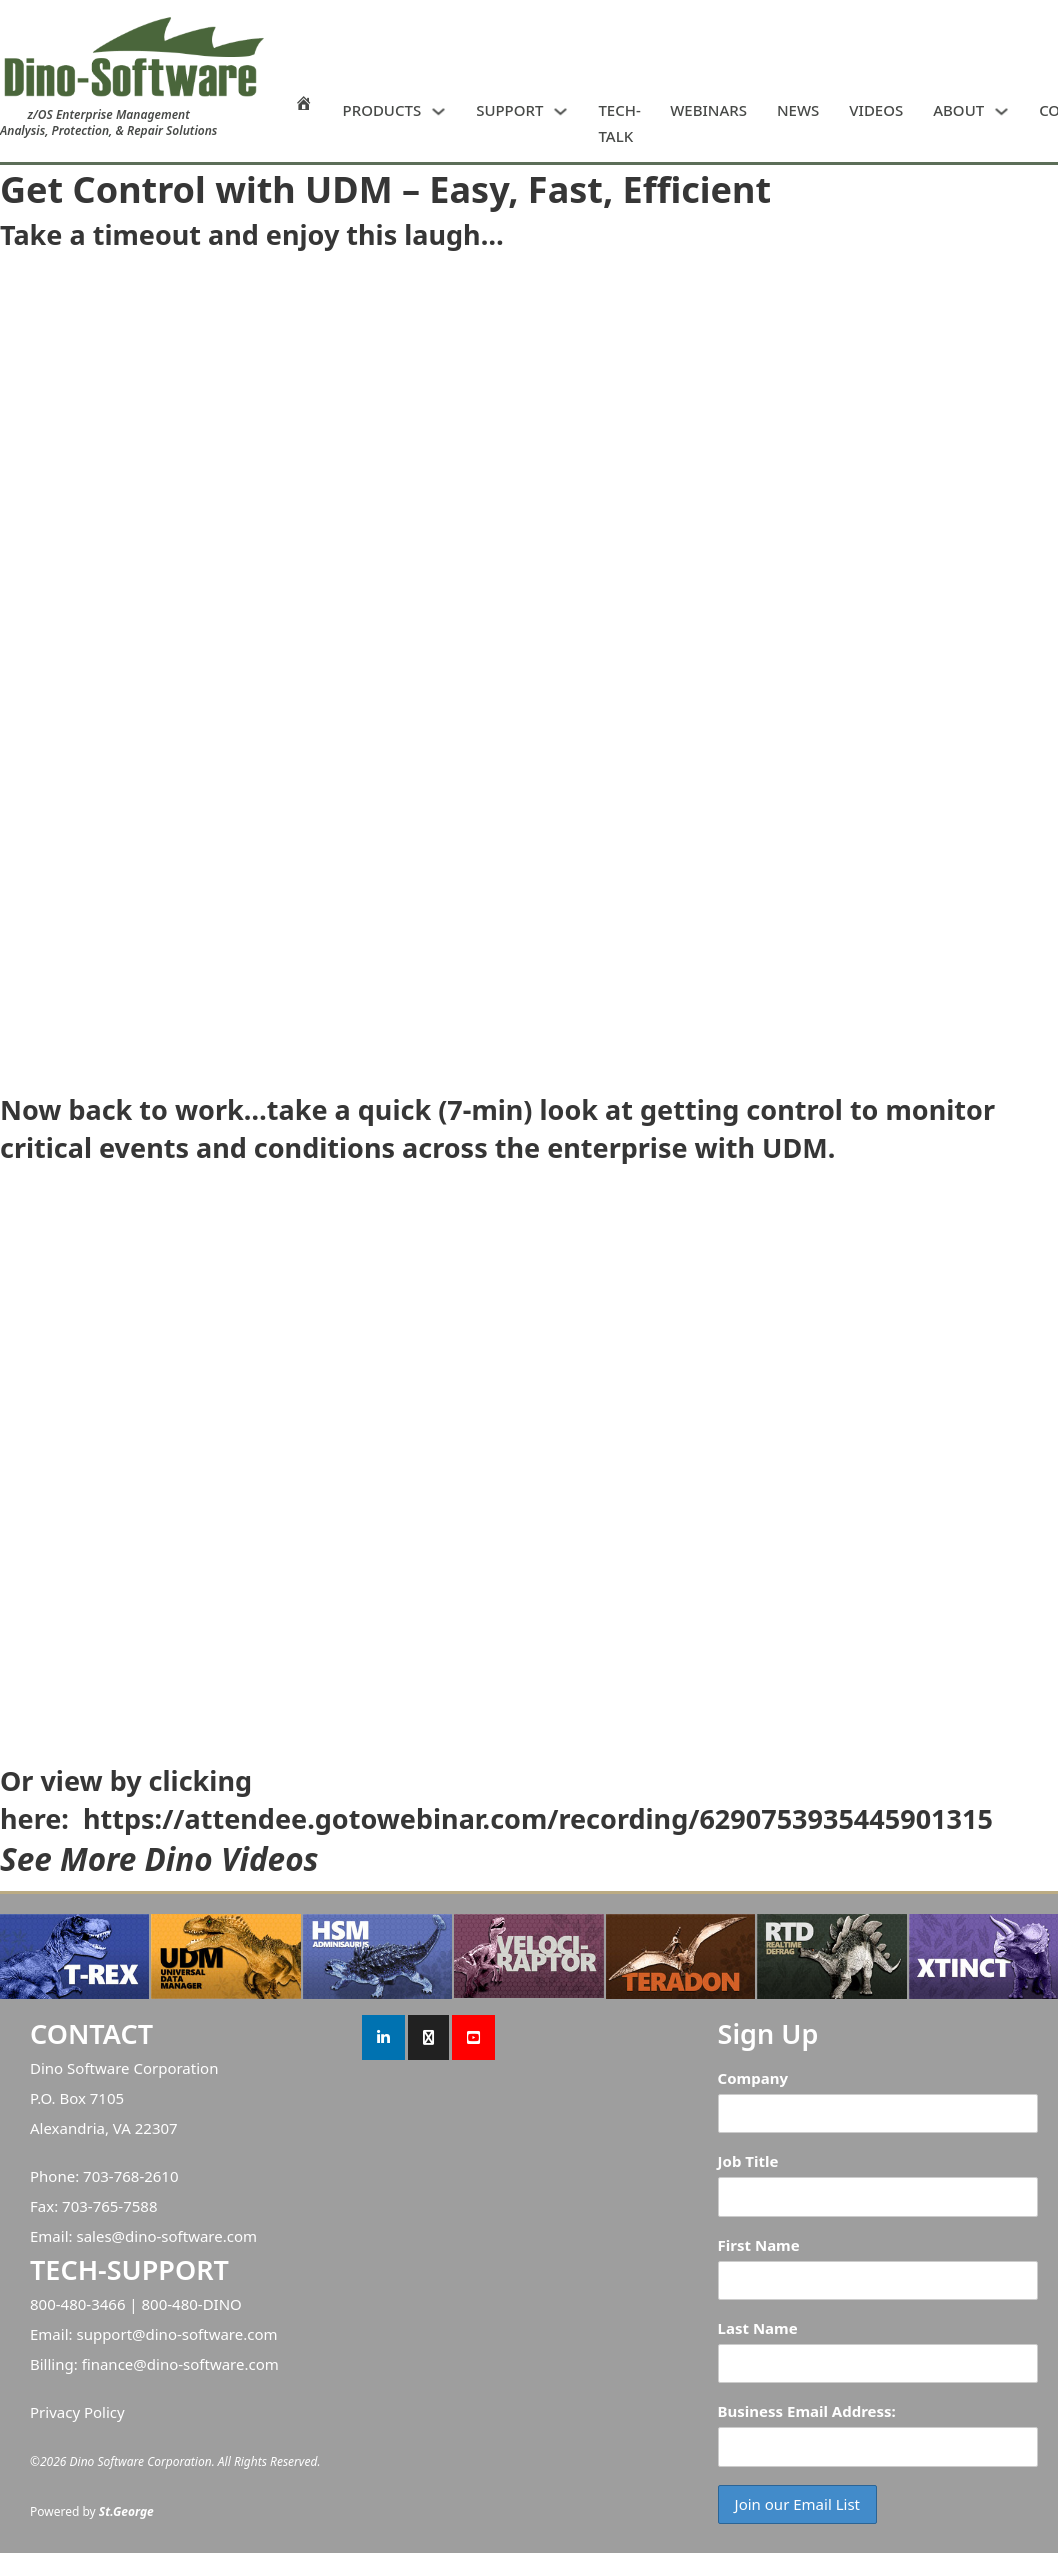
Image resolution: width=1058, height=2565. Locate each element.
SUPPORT (509, 110)
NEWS (798, 110)
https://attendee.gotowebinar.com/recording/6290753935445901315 (538, 1818)
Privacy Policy (77, 2412)
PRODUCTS (382, 110)
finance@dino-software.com (180, 2364)
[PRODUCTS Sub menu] (438, 111)
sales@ (100, 2236)
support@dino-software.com (176, 2334)
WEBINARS (708, 110)
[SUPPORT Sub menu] (560, 111)
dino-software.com (191, 2236)
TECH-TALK (619, 123)
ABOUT (958, 110)
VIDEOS (876, 110)
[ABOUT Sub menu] (1001, 111)
